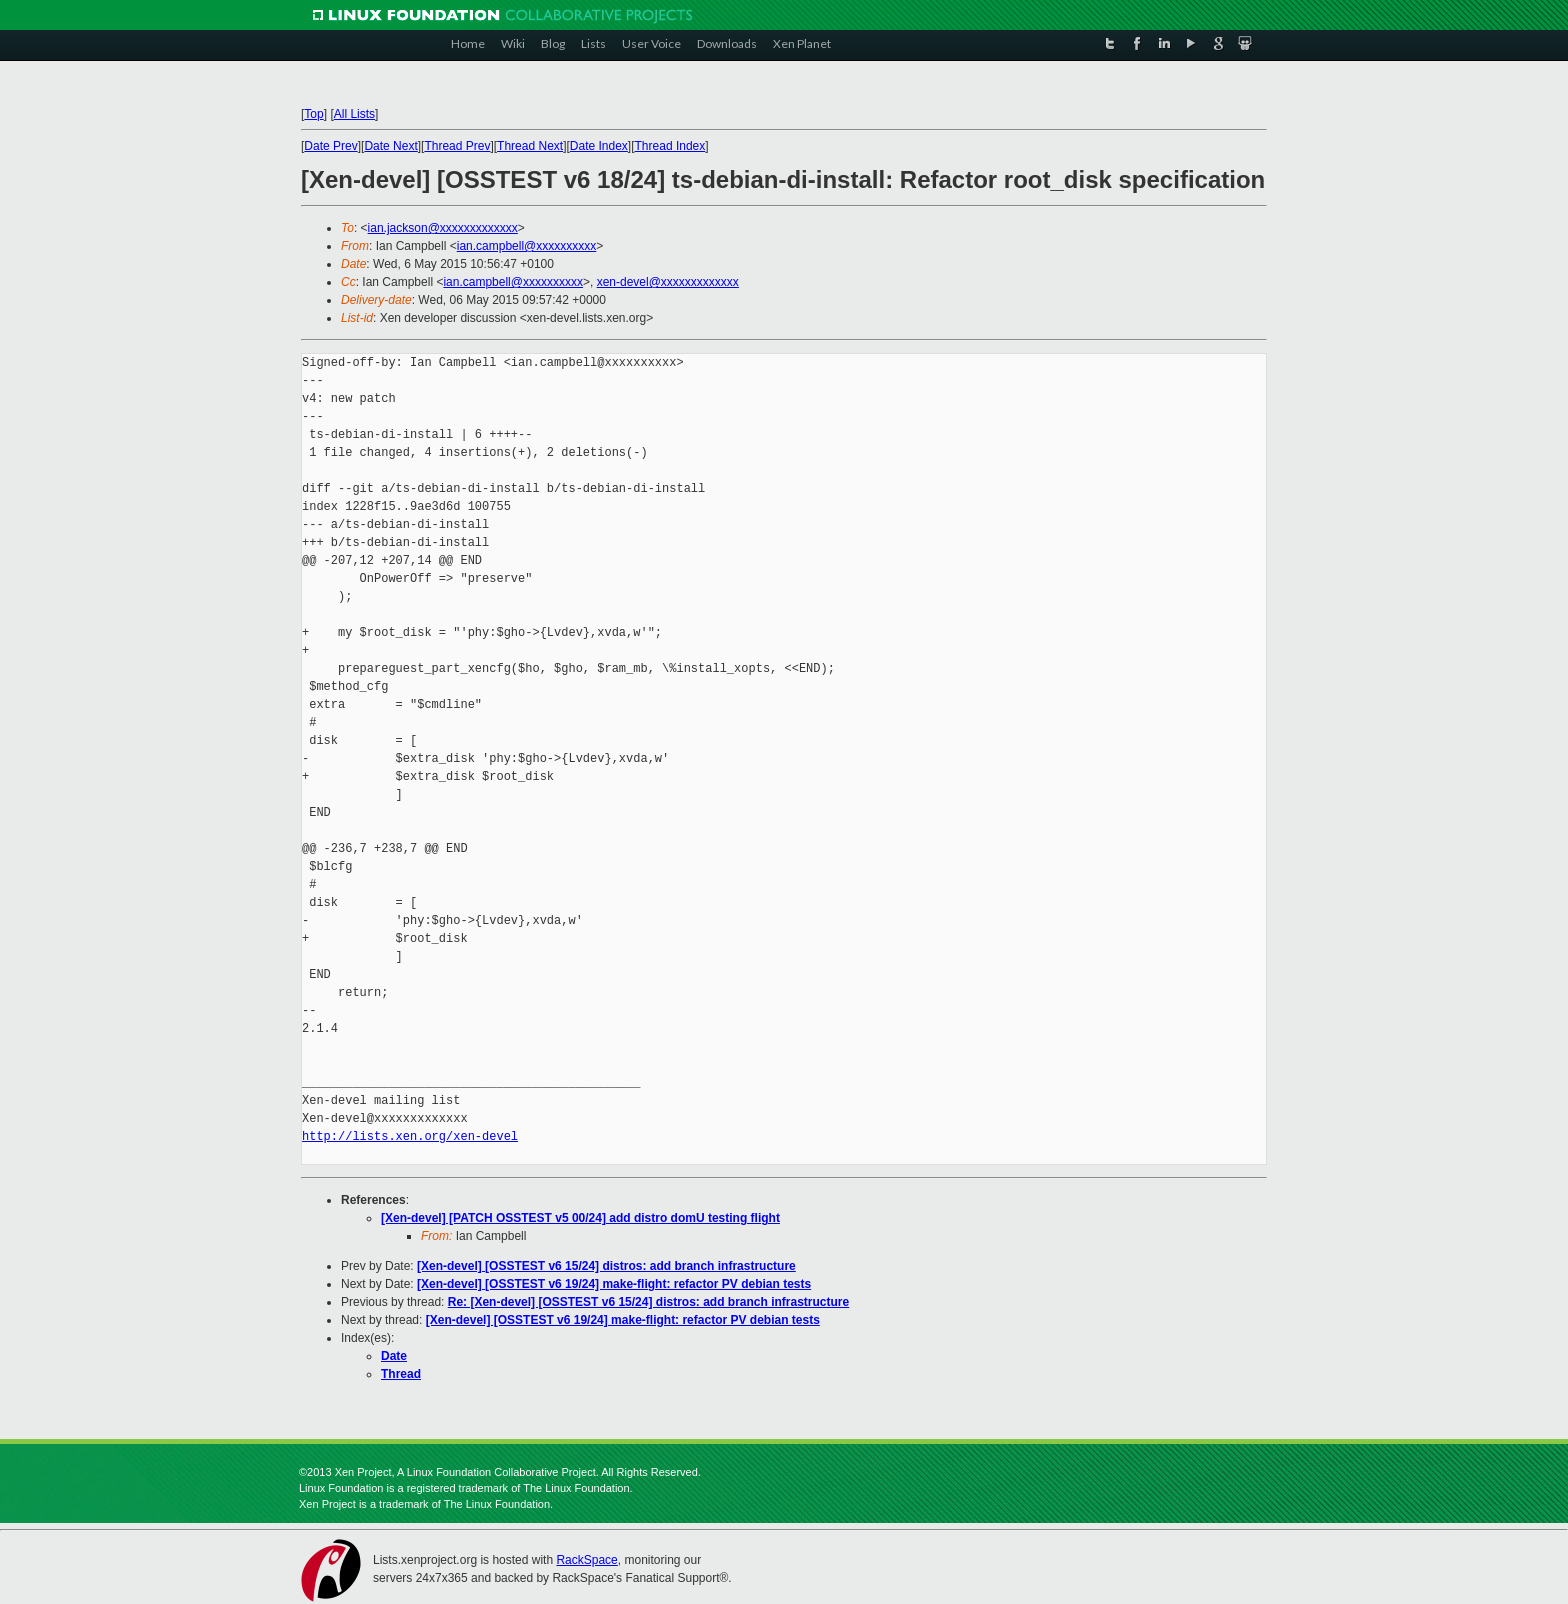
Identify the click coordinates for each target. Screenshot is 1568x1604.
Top (313, 114)
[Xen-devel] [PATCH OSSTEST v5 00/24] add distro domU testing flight (580, 1218)
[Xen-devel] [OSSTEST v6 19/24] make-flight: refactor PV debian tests (614, 1284)
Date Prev (330, 146)
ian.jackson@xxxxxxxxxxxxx (443, 228)
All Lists (354, 114)
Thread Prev (457, 146)
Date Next (390, 146)
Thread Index (670, 146)
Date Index (599, 146)
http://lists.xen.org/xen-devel (410, 1136)
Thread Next (530, 146)
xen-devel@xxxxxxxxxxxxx (668, 282)
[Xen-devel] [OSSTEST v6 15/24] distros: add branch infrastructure (606, 1266)
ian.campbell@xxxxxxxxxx (527, 246)
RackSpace (586, 1560)
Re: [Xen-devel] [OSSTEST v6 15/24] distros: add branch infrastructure (648, 1302)
